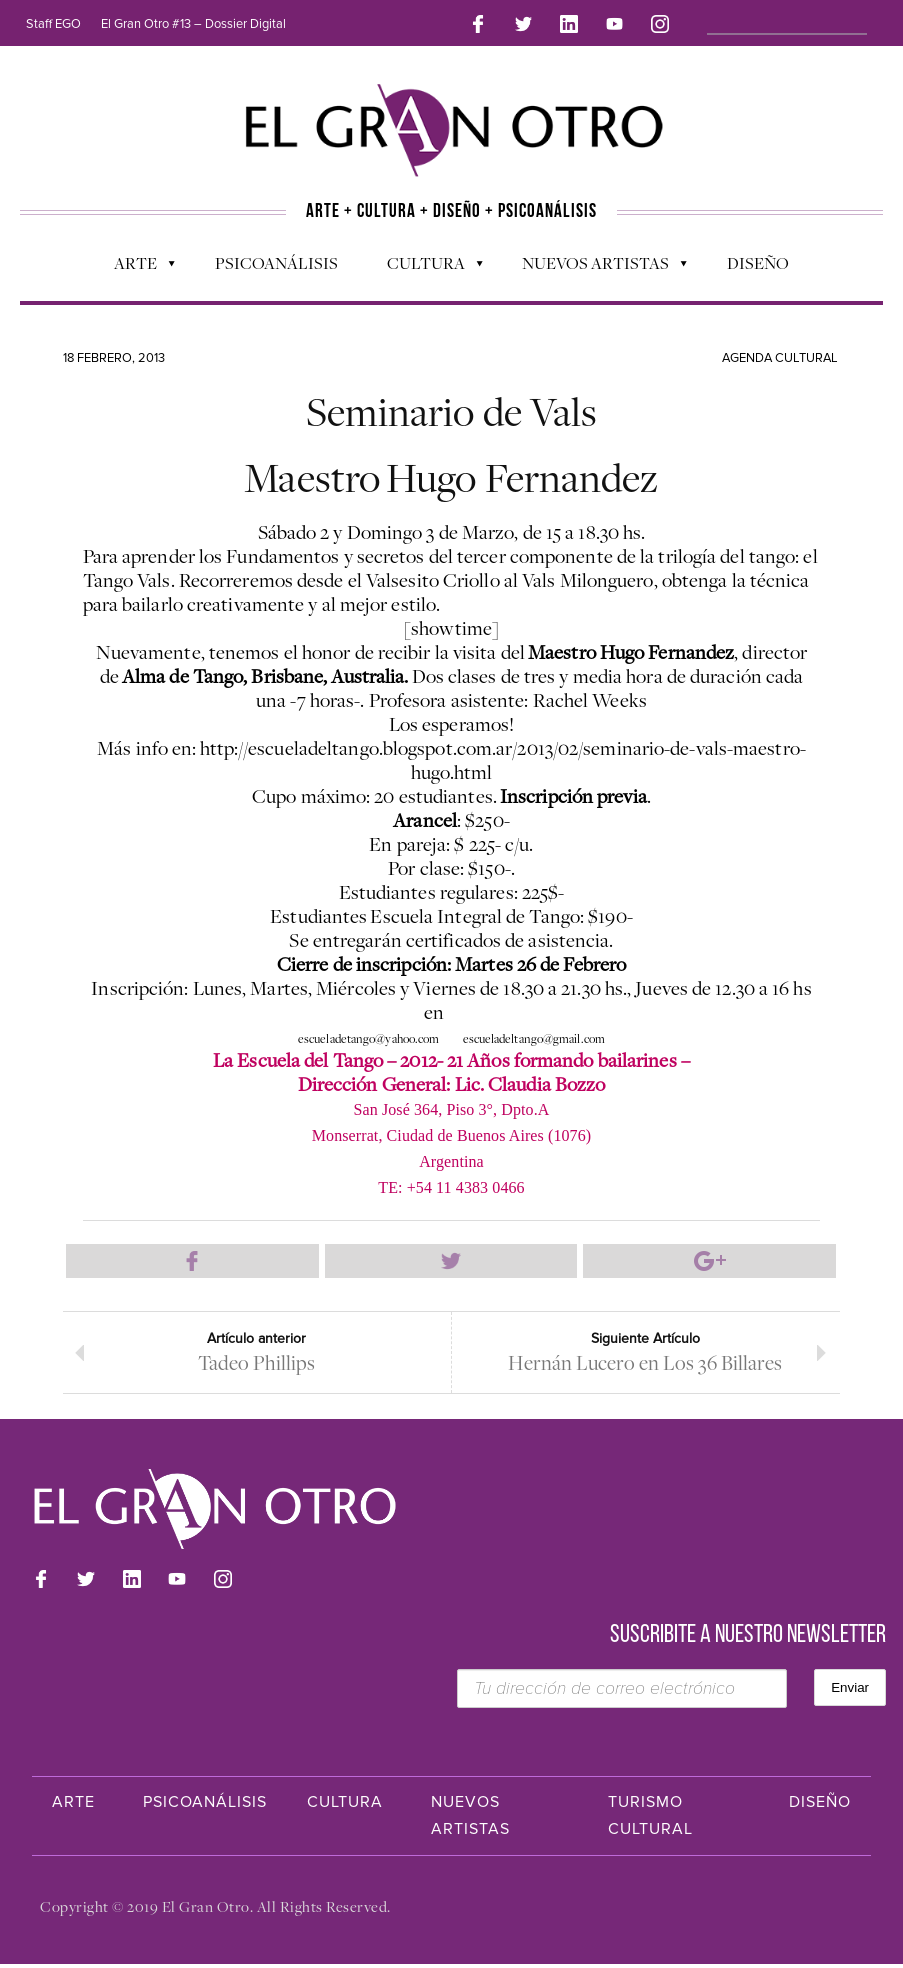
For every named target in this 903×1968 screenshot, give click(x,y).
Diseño (758, 261)
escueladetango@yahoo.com (368, 1040)
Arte (134, 266)
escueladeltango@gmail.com (534, 1040)
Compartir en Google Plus (709, 1263)
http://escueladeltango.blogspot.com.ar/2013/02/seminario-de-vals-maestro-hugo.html (503, 762)
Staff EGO (53, 24)
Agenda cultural (780, 356)
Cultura (425, 266)
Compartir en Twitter (451, 1263)
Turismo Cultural (650, 1819)
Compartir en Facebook (192, 1263)
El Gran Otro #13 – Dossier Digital (193, 24)
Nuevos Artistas (594, 266)
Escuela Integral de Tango (475, 918)
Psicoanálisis (276, 261)
